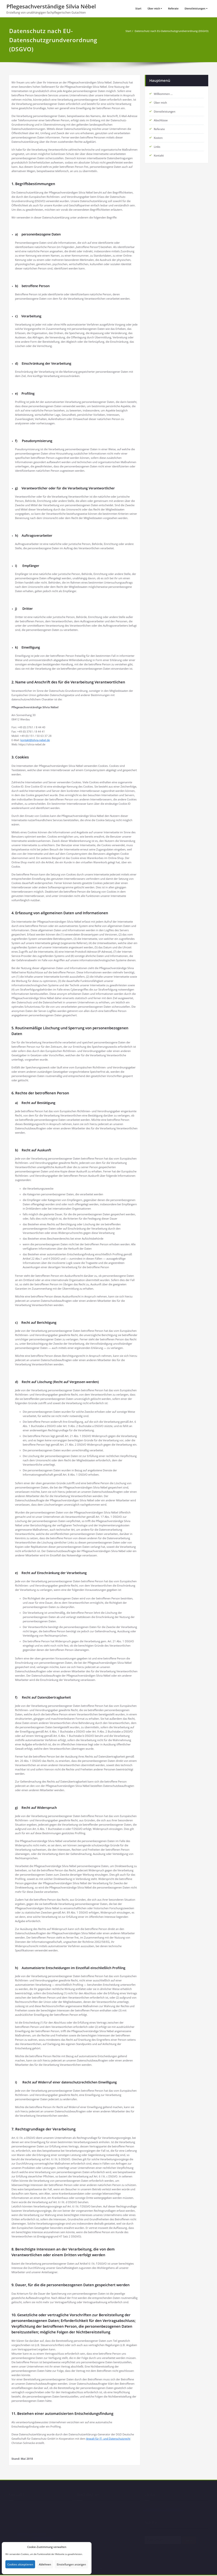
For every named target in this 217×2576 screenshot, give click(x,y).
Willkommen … (163, 93)
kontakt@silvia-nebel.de (35, 740)
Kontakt (159, 155)
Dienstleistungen (195, 8)
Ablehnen (45, 2564)
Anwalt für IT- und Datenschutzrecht (108, 2438)
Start (138, 8)
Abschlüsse (161, 120)
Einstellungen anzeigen (71, 2564)
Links (157, 146)
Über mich (154, 8)
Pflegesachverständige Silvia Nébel (51, 6)
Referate (173, 8)
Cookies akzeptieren (20, 2564)
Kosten (158, 137)
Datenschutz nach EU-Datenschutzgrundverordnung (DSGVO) (169, 31)
